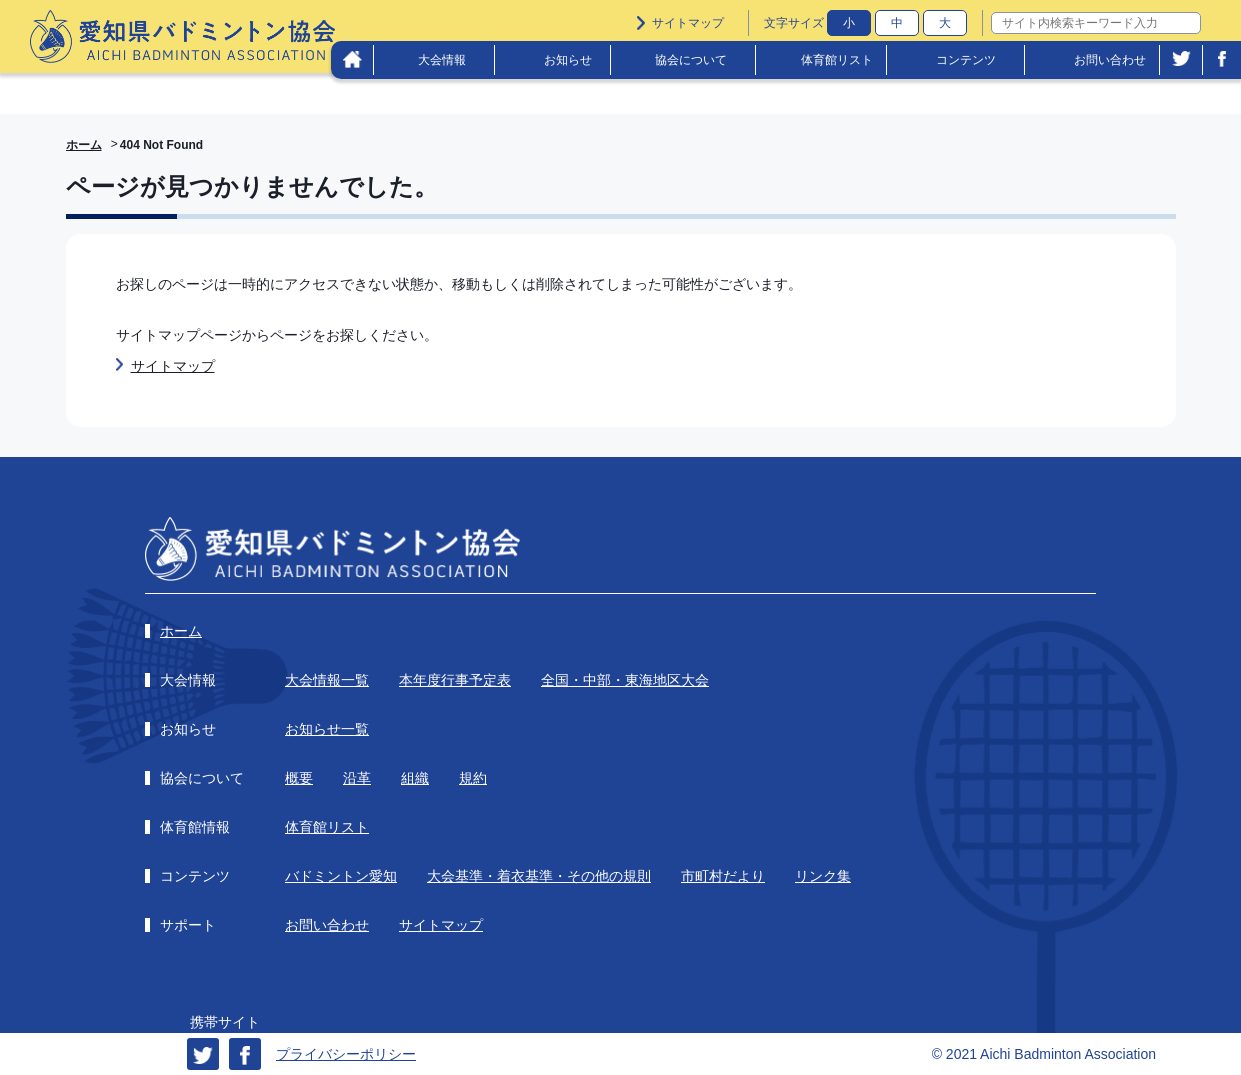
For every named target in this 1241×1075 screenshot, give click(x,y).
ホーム (84, 145)
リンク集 (823, 876)
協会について (691, 60)
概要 (299, 778)
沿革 (357, 778)
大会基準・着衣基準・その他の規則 (539, 876)
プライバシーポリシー (346, 1054)
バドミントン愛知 (341, 876)
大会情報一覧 (327, 680)
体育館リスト (837, 60)
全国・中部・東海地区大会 (625, 680)
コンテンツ (966, 60)
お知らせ (568, 60)
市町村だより (723, 876)
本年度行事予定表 (455, 680)
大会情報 (442, 60)
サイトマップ (688, 23)
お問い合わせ (1110, 60)
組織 (415, 778)
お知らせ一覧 (327, 729)
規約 (473, 778)
